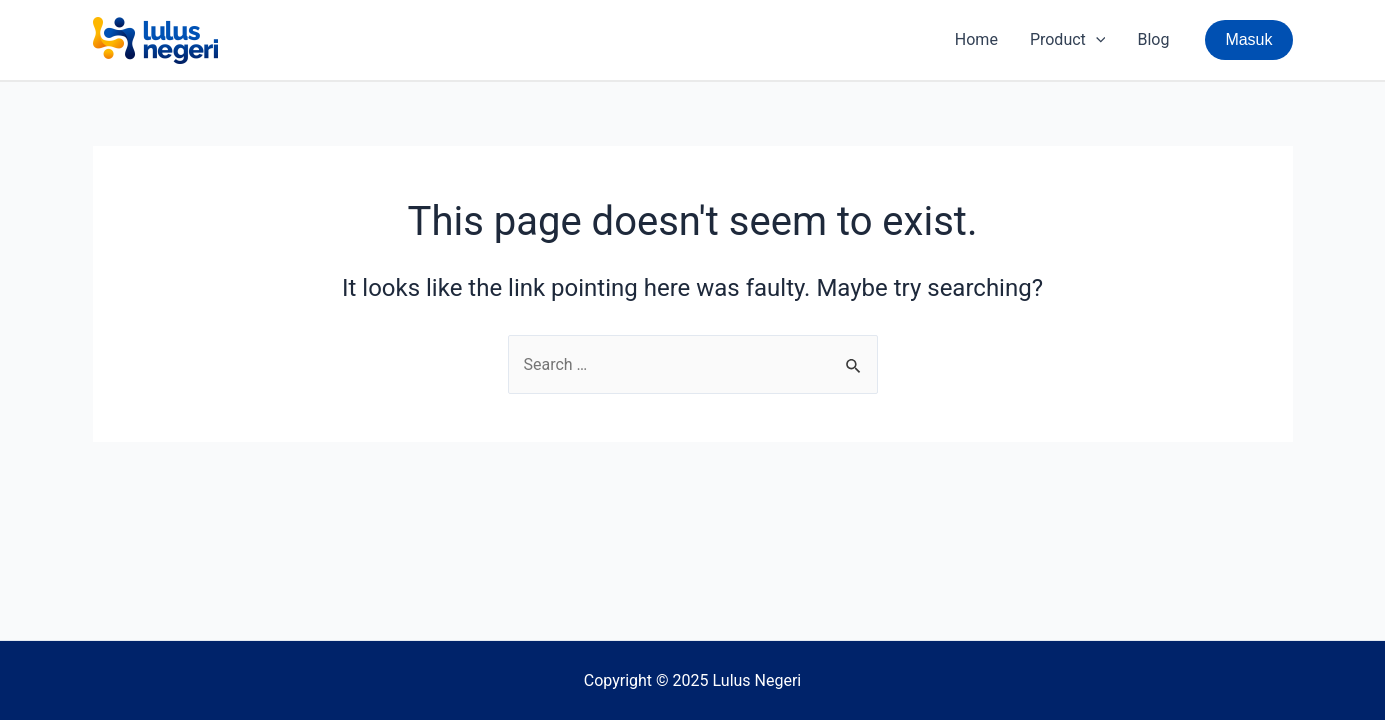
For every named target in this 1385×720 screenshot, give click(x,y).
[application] (1096, 40)
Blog (1153, 39)
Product (1068, 40)
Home (976, 39)
